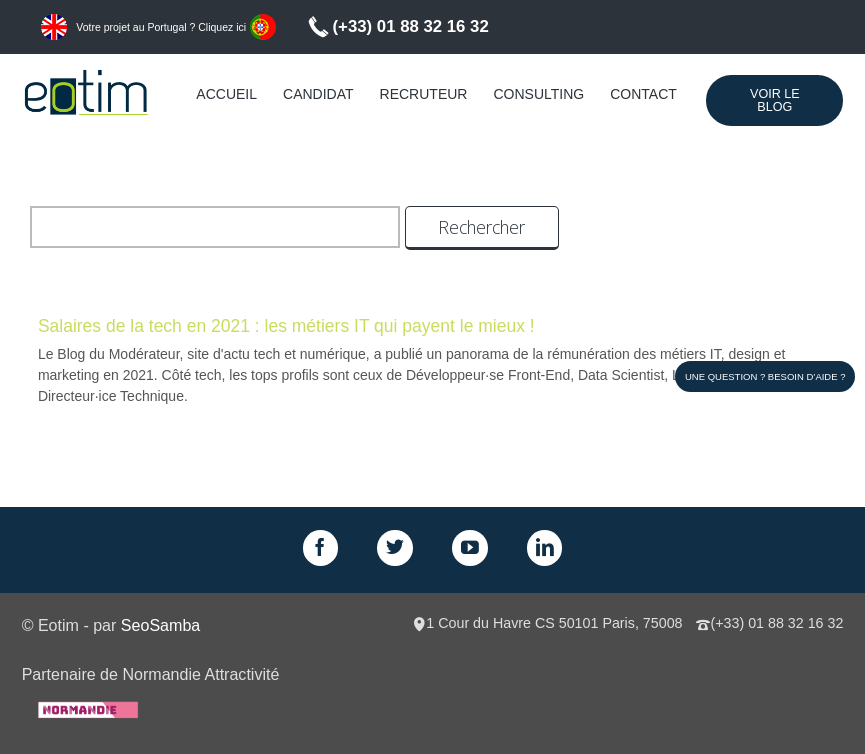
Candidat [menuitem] (318, 94)
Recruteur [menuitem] (424, 94)
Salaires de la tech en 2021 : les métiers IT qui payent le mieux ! (286, 326)
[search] (215, 227)
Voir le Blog (775, 100)
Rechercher (481, 227)
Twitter (395, 548)
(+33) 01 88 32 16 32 (411, 26)
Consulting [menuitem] (538, 94)
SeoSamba (160, 625)
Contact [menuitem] (643, 94)
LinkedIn (545, 548)
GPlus (470, 548)
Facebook (321, 548)
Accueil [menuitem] (226, 94)
